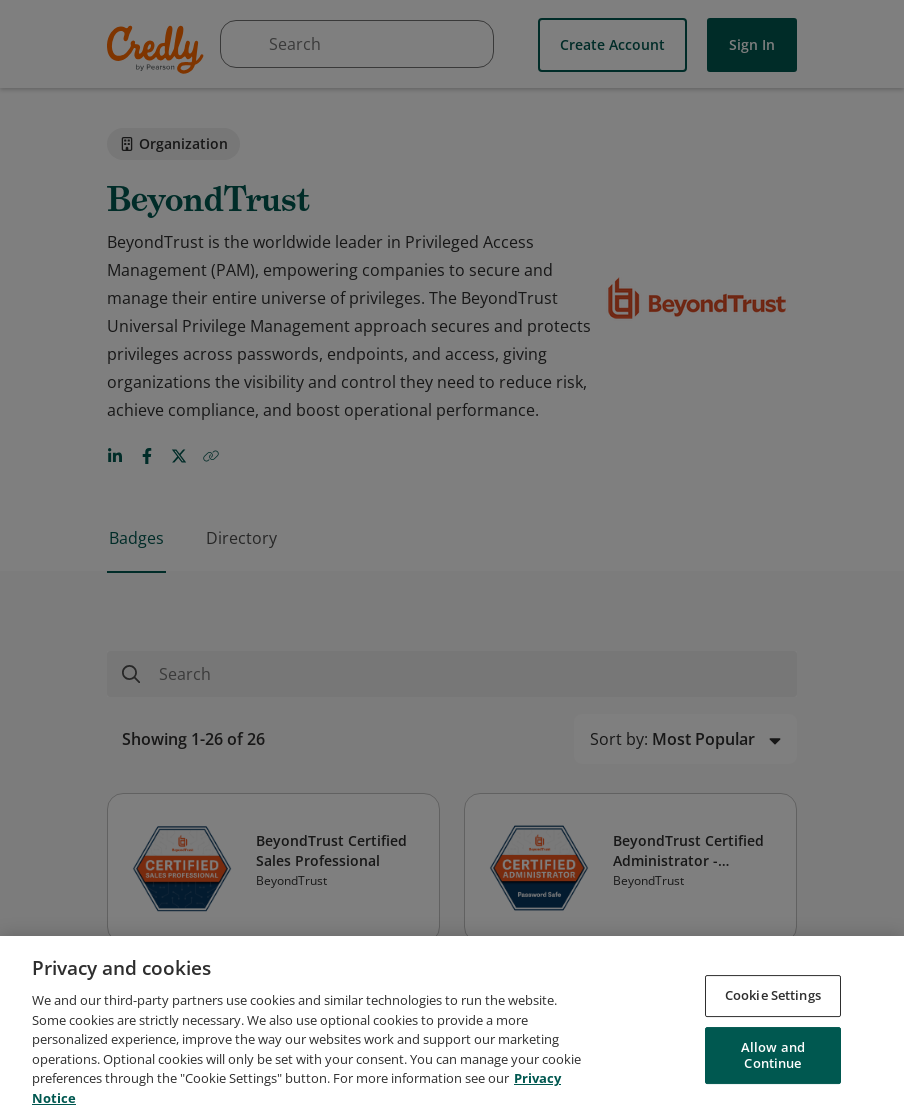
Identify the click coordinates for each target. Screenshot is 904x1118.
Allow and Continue (773, 1062)
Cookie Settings (773, 1002)
